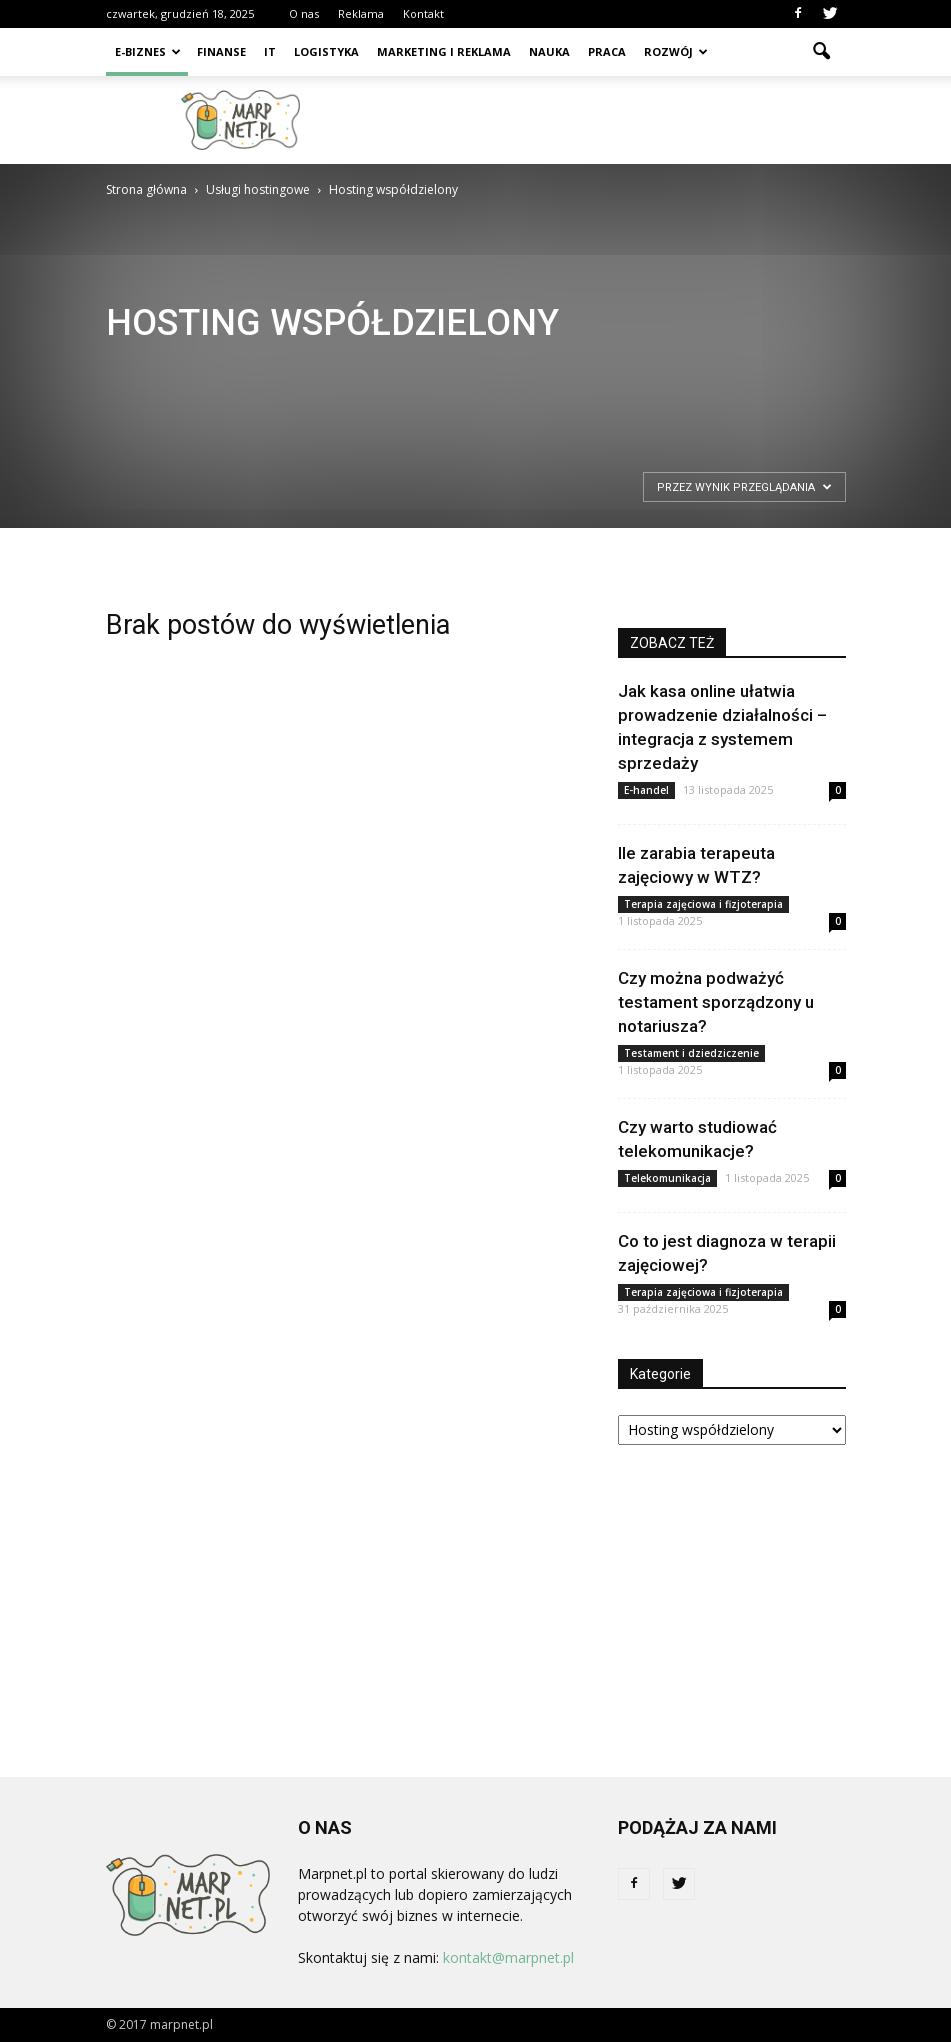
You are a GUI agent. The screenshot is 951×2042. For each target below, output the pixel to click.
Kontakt (423, 13)
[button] (822, 52)
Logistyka (326, 51)
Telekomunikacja (667, 1178)
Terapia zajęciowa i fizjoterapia (703, 904)
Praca (607, 51)
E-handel (646, 790)
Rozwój (676, 51)
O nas (304, 13)
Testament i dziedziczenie (691, 1053)
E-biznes (148, 51)
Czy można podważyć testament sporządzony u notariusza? (716, 1002)
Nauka (549, 51)
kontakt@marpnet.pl (508, 1957)
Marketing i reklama (444, 51)
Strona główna (146, 189)
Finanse (221, 51)
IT (270, 51)
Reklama (361, 13)
